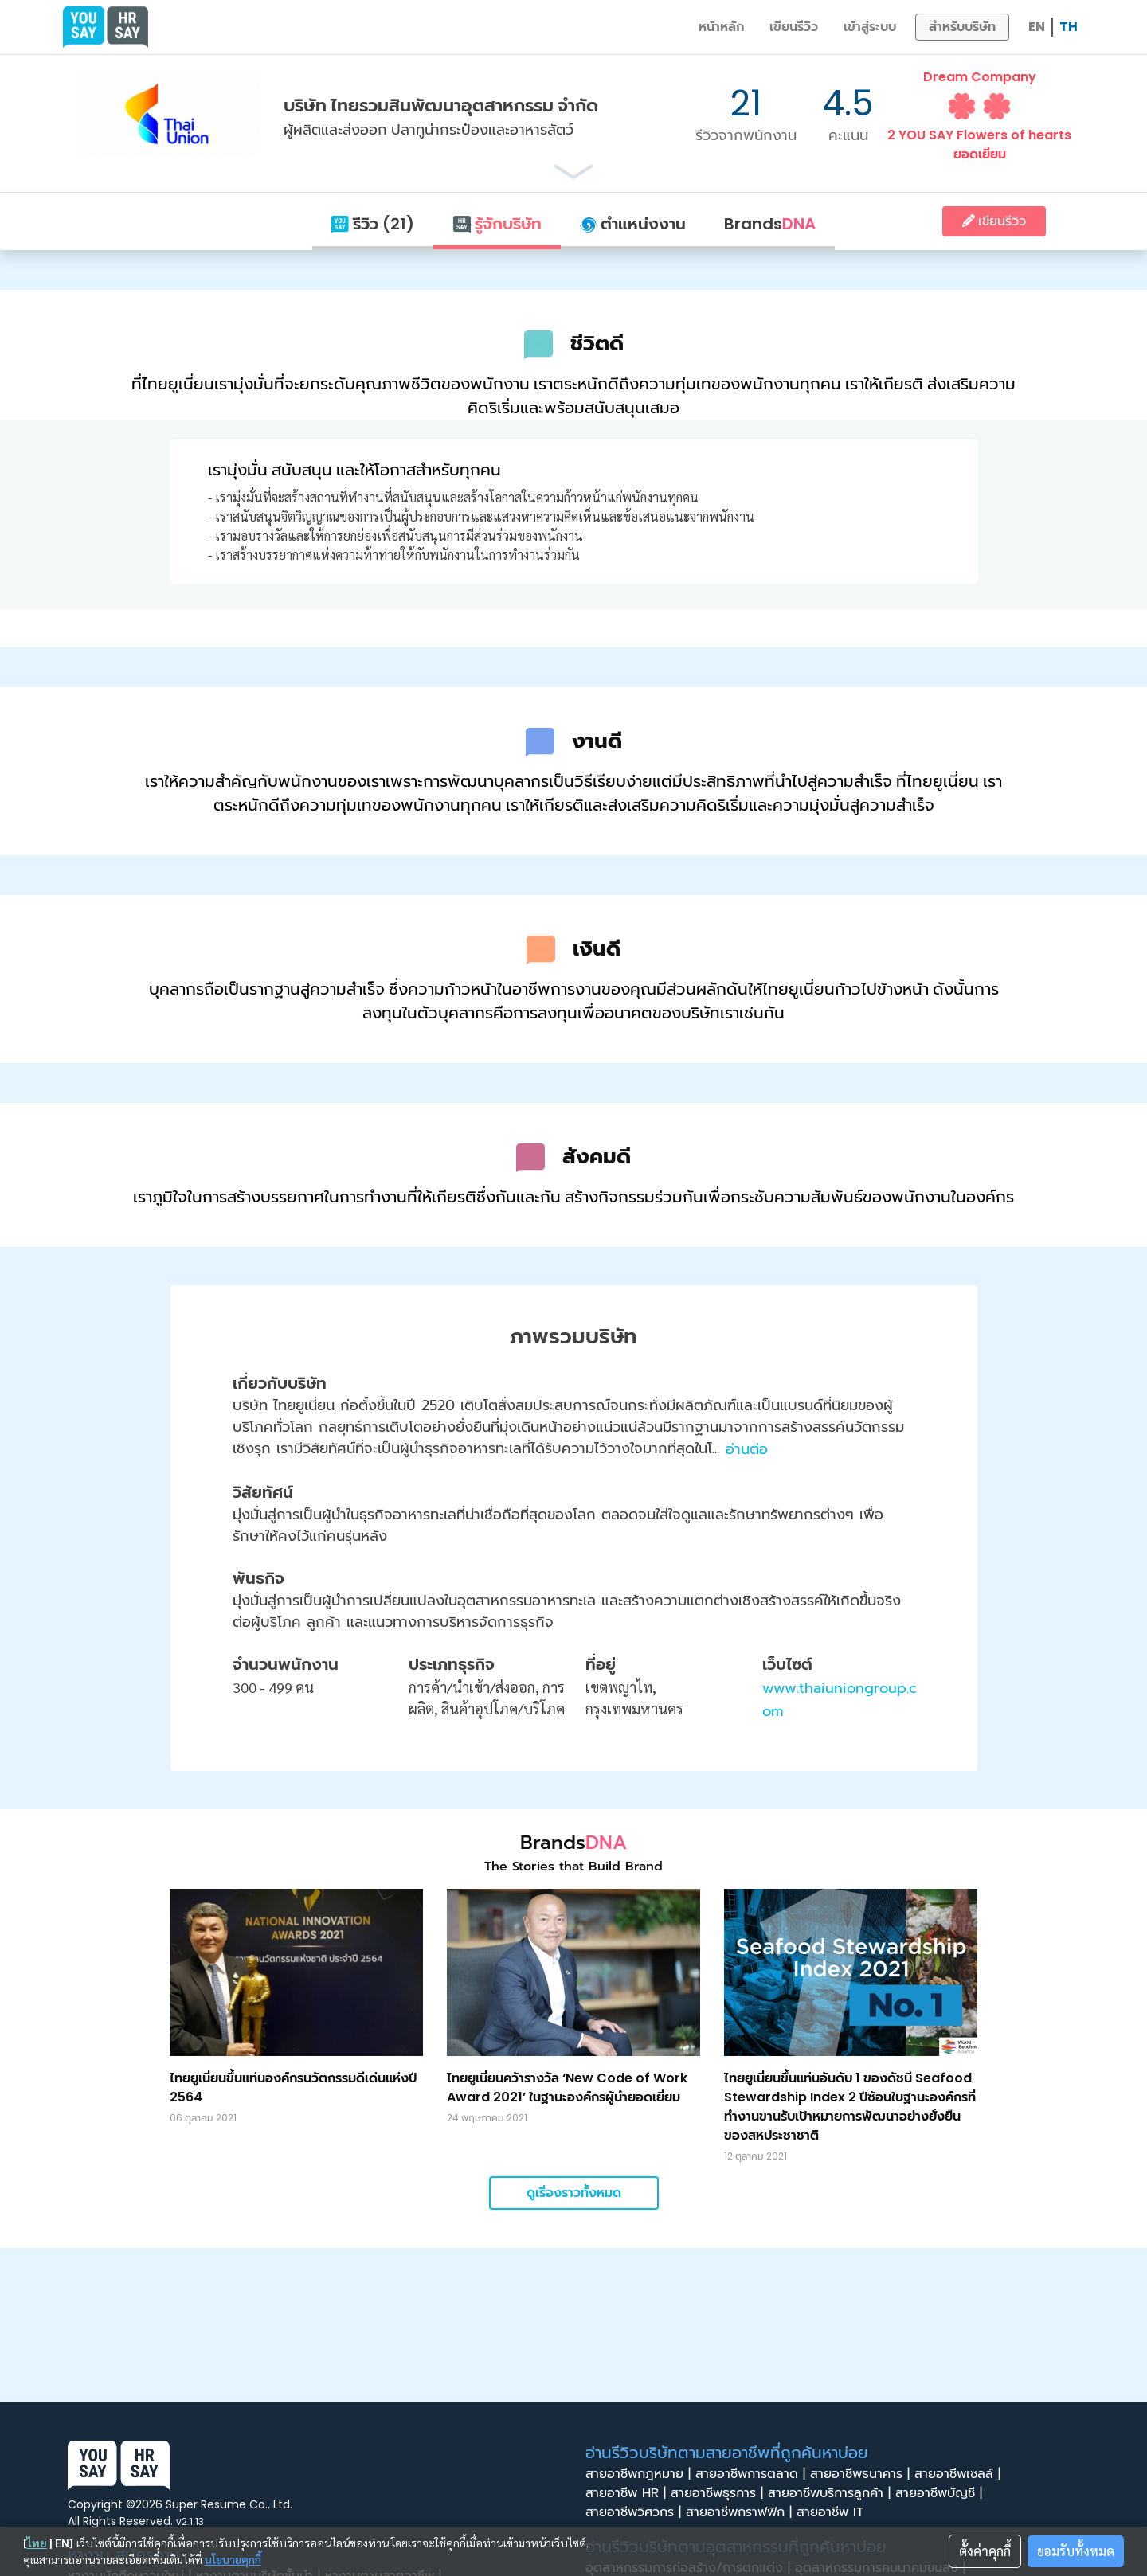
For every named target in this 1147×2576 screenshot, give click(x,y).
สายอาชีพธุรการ (719, 2493)
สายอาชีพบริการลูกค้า (831, 2493)
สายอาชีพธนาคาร (862, 2474)
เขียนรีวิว (793, 27)
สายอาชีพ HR (628, 2493)
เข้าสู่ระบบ (870, 27)
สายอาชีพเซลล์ (959, 2474)
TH (1068, 27)
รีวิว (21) (372, 224)
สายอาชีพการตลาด (752, 2474)
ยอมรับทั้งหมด (1075, 2551)
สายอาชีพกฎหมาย (640, 2474)
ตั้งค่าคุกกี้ (985, 2551)
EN (1036, 27)
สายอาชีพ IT (835, 2512)
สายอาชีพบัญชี (941, 2493)
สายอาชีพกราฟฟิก (741, 2512)
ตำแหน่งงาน (633, 224)
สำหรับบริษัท (962, 27)
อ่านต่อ (747, 1449)
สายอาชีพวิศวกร (635, 2512)
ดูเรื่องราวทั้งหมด (574, 2192)
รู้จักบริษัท (497, 224)
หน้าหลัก (721, 27)
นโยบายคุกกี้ (233, 2559)
